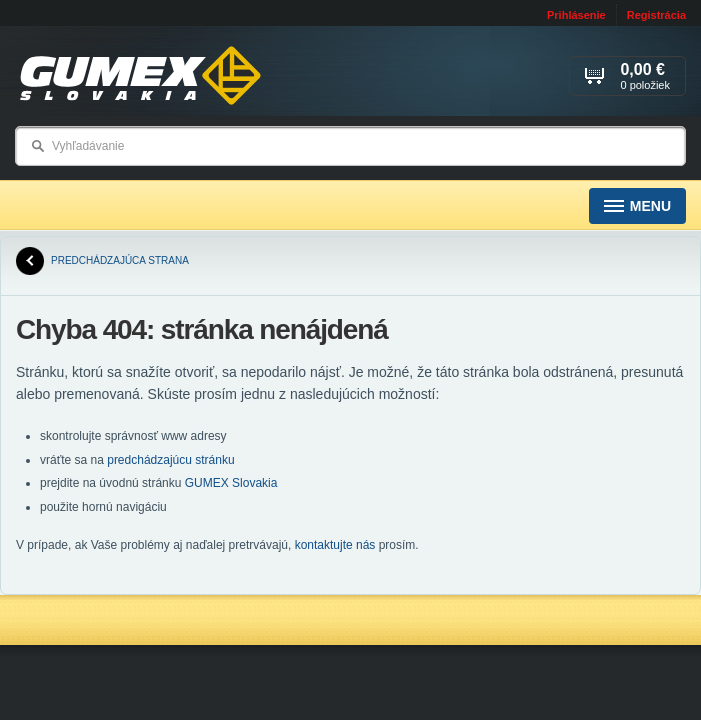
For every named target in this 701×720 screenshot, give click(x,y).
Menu (637, 206)
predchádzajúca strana (102, 261)
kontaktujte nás (335, 545)
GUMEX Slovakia (231, 483)
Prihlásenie (576, 15)
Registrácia (656, 15)
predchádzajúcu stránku (170, 460)
